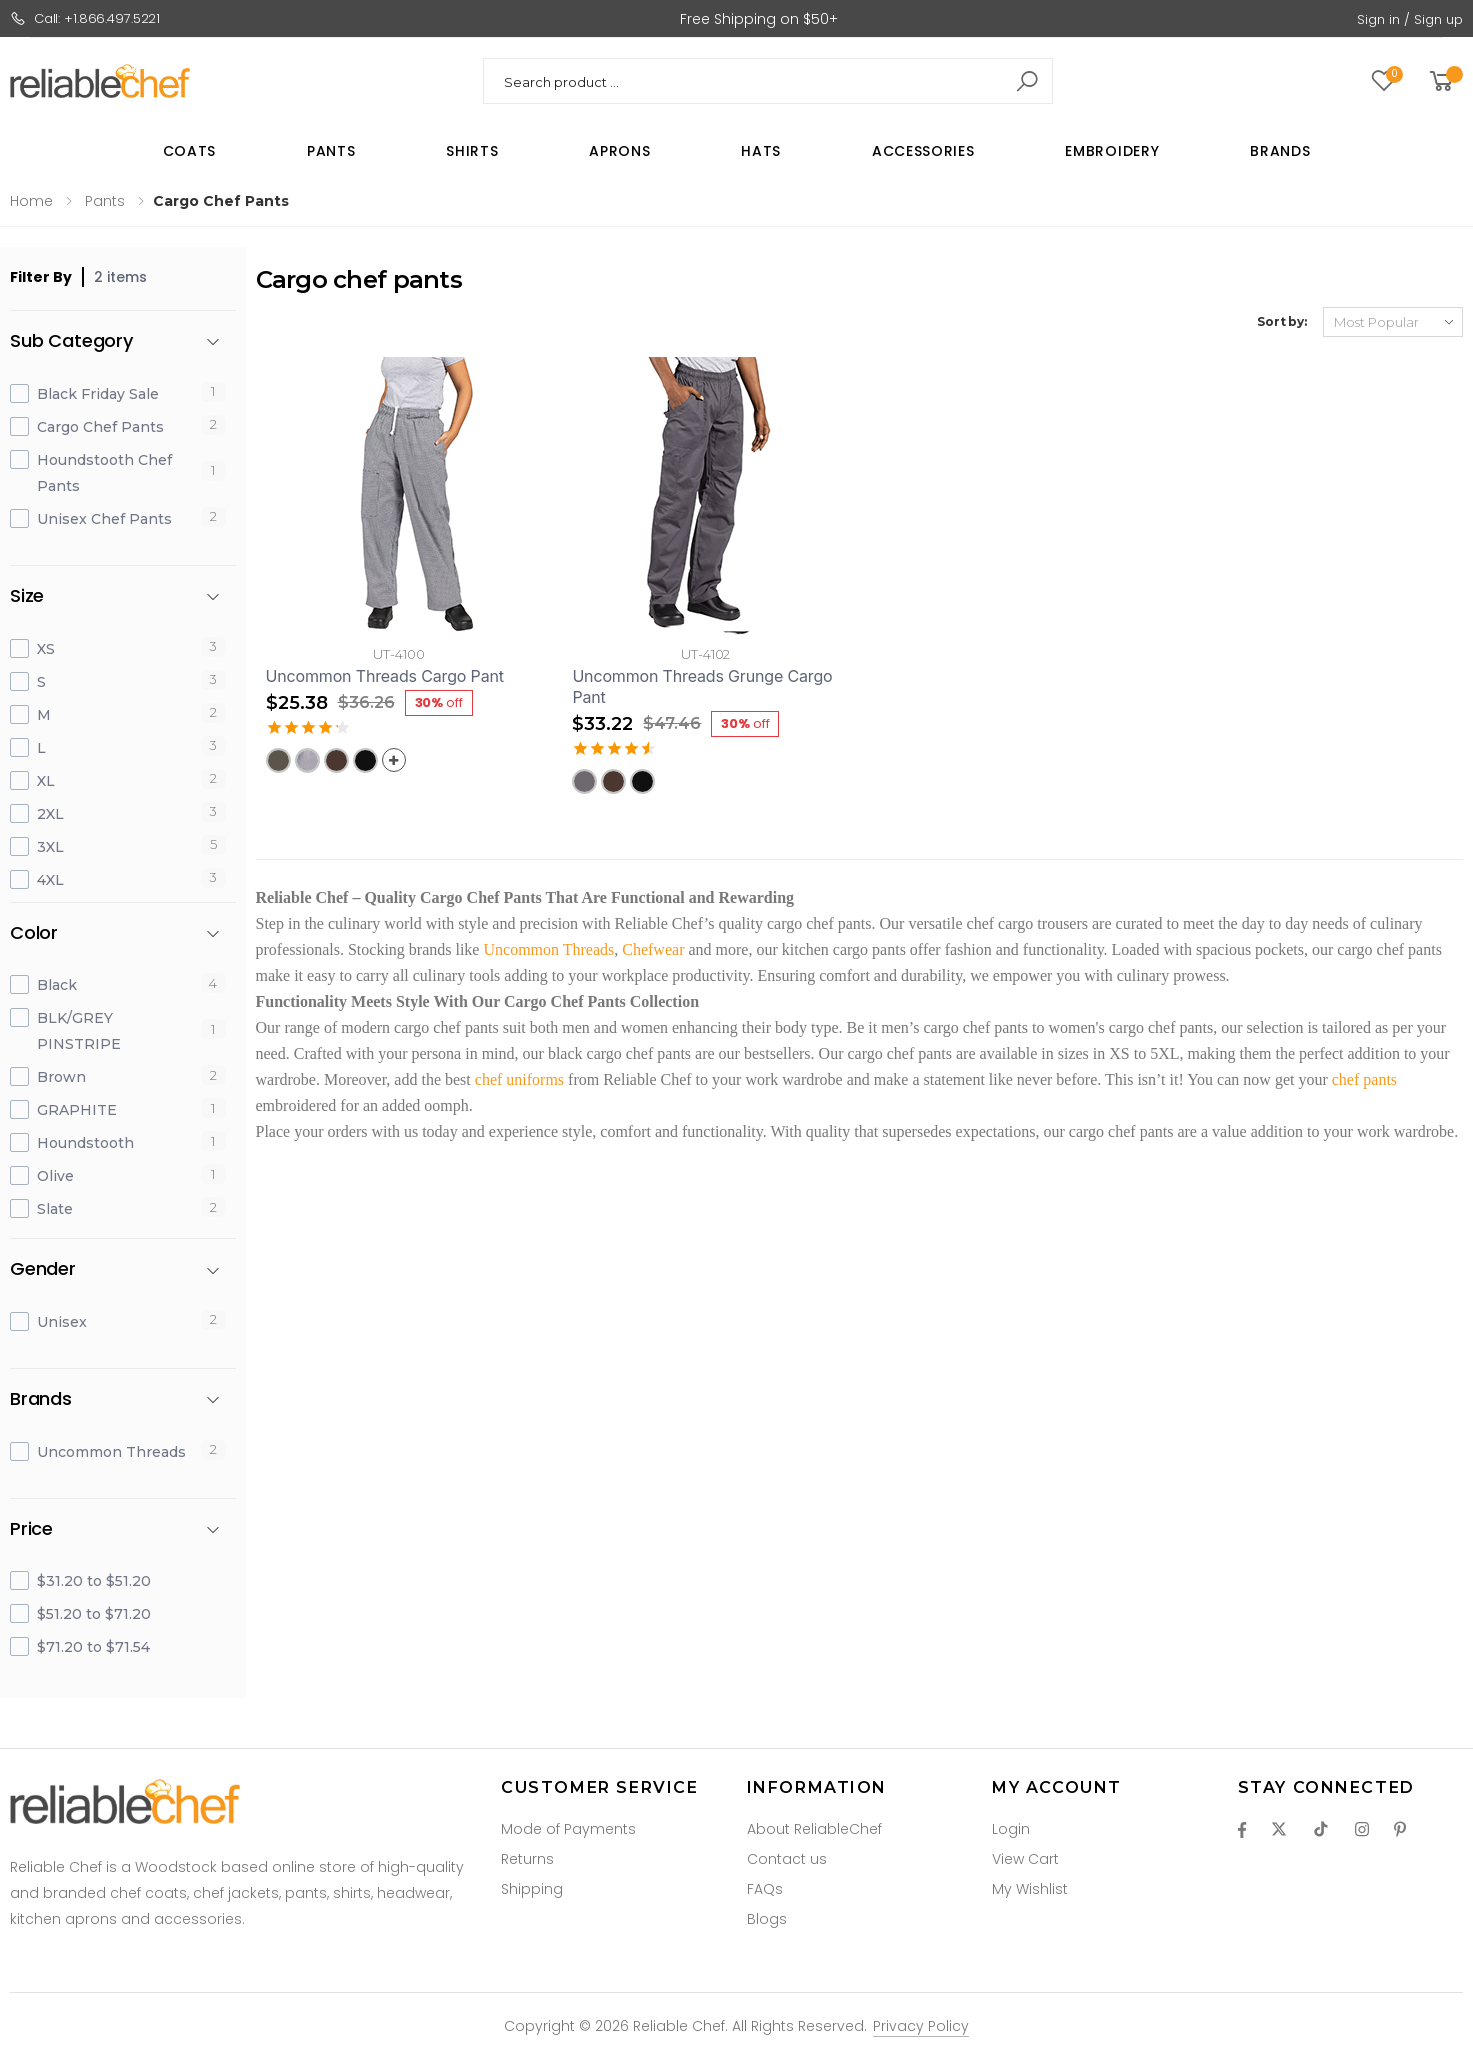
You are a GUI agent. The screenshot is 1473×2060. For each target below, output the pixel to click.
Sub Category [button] (71, 341)
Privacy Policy (921, 2026)
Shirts (472, 151)
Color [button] (34, 933)
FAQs (765, 1889)
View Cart (1025, 1859)
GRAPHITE (77, 1110)
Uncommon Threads (111, 1452)
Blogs (767, 1919)
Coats (190, 151)
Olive (55, 1176)
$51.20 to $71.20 (94, 1614)
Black (57, 985)
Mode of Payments (568, 1829)
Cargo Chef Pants (100, 427)
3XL (50, 847)
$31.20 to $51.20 (94, 1581)
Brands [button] (41, 1399)
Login (1011, 1829)
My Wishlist (1030, 1889)
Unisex (62, 1322)
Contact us (787, 1859)
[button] (1444, 81)
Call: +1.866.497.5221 (85, 18)
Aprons (619, 151)
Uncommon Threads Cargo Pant (385, 676)
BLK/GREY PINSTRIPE (79, 1031)
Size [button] (27, 596)
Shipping (532, 1889)
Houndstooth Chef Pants (104, 473)
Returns (527, 1859)
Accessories (923, 151)
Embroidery (1112, 151)
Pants (331, 151)
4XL (50, 880)
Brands (1280, 151)
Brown (61, 1077)
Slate (55, 1209)
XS (46, 649)
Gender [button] (43, 1269)
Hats (761, 151)
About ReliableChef (814, 1829)
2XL (50, 814)
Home (31, 201)
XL (46, 781)
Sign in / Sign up (1410, 19)
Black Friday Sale (98, 394)
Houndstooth (85, 1143)
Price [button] (31, 1529)
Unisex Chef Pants (104, 519)
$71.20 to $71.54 (93, 1647)
